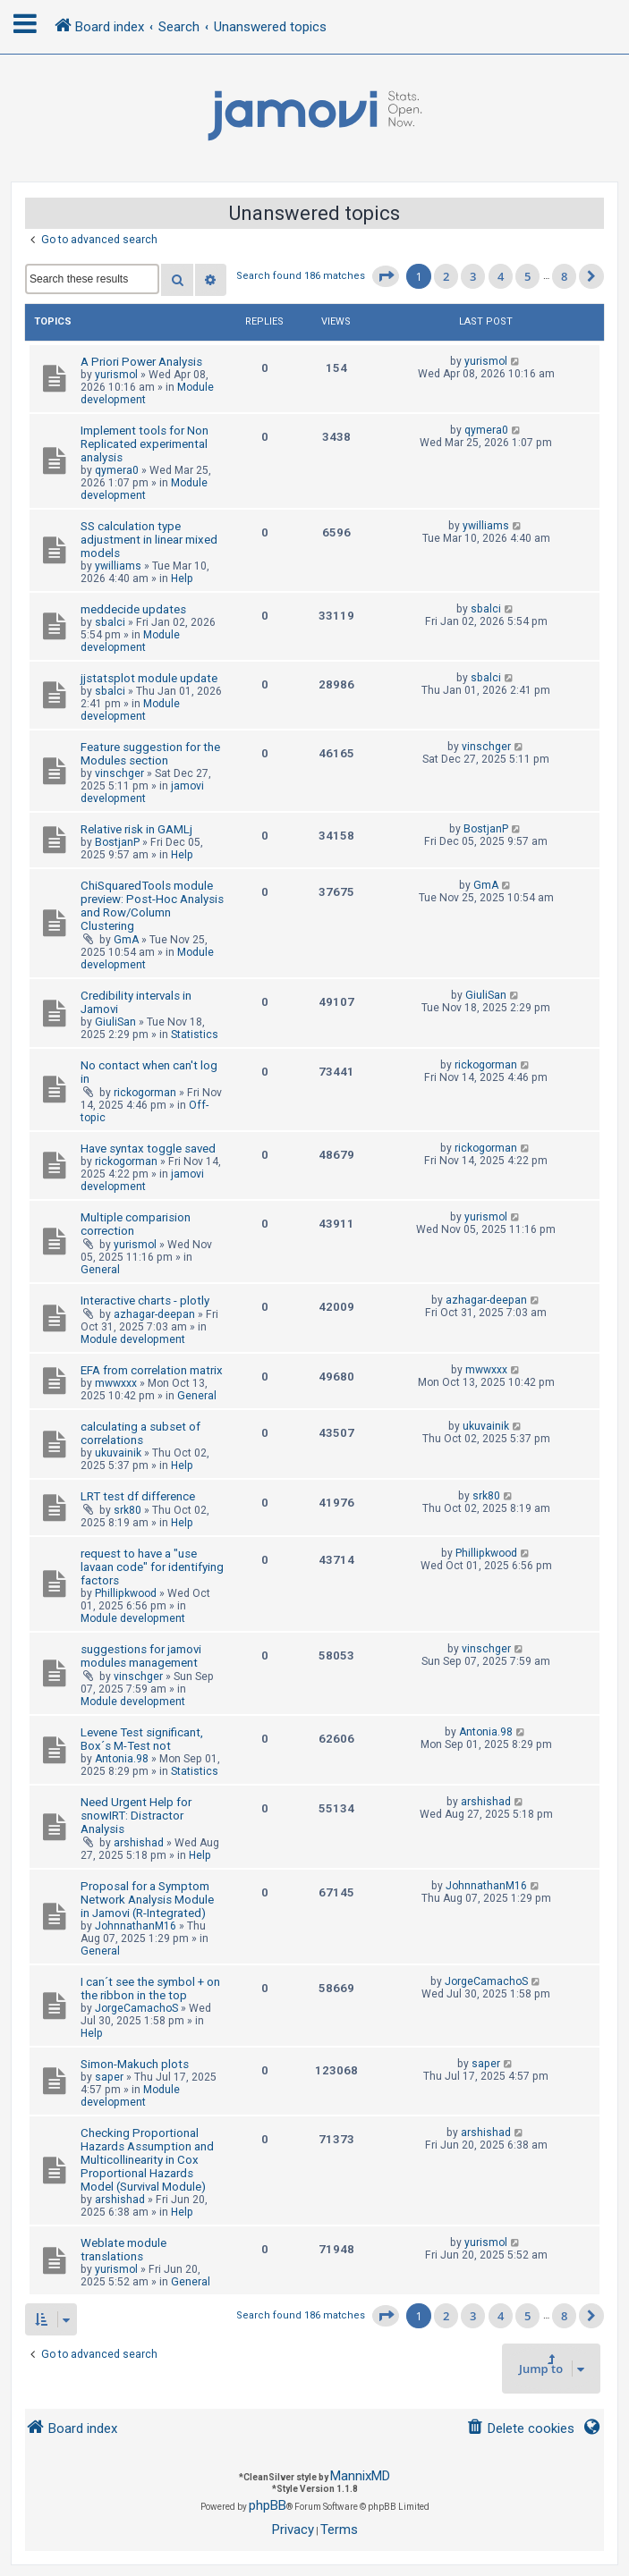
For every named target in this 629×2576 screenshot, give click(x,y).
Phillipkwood (126, 1593)
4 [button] (500, 276)
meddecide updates (133, 609)
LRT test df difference (138, 1496)
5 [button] (527, 276)
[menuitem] (520, 2428)
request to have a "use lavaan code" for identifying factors (152, 1567)
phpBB (267, 2505)
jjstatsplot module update (149, 678)
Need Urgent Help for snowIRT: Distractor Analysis (136, 1815)
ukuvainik (118, 1453)
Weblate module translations (123, 2249)
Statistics (194, 1034)
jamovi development (142, 792)
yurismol (116, 374)
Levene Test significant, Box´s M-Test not (142, 1739)
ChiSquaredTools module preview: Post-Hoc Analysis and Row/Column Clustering (152, 906)
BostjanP (117, 842)
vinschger (119, 773)
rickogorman (145, 1092)
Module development (144, 489)
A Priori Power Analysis (141, 361)
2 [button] (446, 276)
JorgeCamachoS (136, 2008)
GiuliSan (115, 1022)
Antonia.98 (122, 1759)
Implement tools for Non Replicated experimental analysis (144, 444)
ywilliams (118, 566)
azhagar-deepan (154, 1314)
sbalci (110, 622)
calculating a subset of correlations (140, 1433)
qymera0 (117, 470)
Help (182, 578)
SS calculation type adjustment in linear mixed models (149, 539)
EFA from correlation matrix (152, 1370)
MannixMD (360, 2476)
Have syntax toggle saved (148, 1148)
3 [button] (473, 276)
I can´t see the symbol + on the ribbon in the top (150, 1988)
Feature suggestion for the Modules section (150, 753)
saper (109, 2077)
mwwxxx (116, 1383)
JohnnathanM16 (135, 1926)
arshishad (139, 1843)
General (100, 1269)
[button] (385, 276)
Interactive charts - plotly (145, 1300)
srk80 (127, 1510)
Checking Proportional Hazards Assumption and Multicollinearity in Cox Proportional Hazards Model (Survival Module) (147, 2159)
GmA (126, 939)
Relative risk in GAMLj (136, 829)
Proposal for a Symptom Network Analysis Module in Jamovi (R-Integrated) (147, 1899)
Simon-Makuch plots (135, 2064)
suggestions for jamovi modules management (141, 1656)
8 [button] (564, 276)
